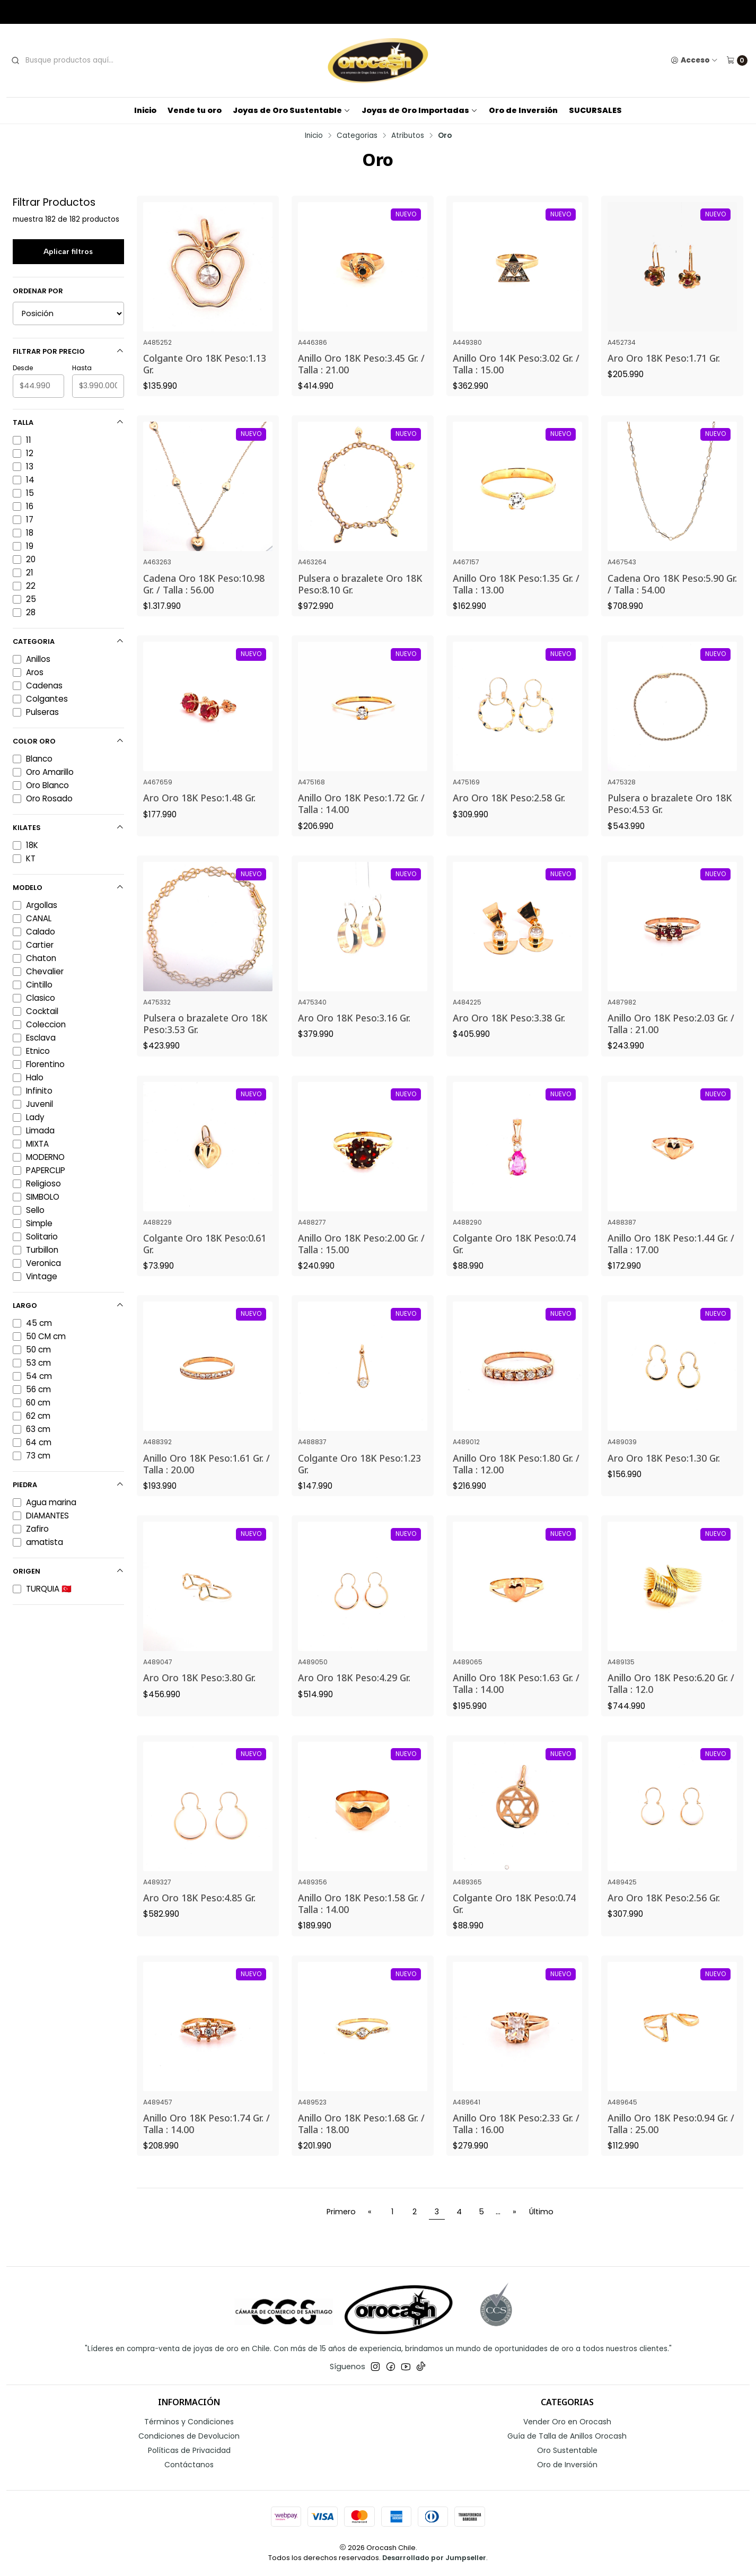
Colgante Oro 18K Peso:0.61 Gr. (204, 1259)
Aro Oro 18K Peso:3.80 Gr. (199, 1693)
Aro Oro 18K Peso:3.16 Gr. (354, 1033)
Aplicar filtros (68, 251)
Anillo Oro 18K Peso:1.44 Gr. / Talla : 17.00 (671, 1259)
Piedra (68, 1484)
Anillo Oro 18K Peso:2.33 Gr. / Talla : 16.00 (516, 2139)
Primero (341, 2211)
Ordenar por (38, 291)
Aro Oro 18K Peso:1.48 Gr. (199, 813)
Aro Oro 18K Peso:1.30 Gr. (664, 1473)
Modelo (68, 887)
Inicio (145, 110)
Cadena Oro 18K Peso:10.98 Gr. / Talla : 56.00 (204, 599)
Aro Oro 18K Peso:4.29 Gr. (354, 1693)
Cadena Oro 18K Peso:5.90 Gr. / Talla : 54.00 (672, 599)
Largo (68, 1305)
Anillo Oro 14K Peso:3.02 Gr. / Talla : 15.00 (516, 364)
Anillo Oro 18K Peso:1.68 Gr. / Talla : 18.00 (361, 2139)
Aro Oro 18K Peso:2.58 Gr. (509, 813)
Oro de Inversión (523, 110)
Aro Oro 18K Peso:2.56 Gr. (664, 1913)
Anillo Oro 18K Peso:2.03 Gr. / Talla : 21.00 (671, 1039)
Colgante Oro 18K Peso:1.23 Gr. (359, 1479)
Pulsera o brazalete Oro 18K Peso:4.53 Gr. (670, 819)
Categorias (357, 135)
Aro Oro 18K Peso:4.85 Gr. (199, 1913)
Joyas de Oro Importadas (420, 110)
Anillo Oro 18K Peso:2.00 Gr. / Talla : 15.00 (361, 1259)
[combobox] (89, 60)
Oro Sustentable (567, 2450)
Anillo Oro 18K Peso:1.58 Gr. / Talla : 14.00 (361, 1919)
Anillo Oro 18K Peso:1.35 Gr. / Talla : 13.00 (516, 599)
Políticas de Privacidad (189, 2450)
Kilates (68, 827)
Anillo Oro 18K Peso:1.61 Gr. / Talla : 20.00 (206, 1479)
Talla (68, 422)
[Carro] (737, 60)
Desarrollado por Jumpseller (434, 2557)
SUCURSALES (595, 110)
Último (541, 2211)
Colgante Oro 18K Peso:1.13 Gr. (204, 364)
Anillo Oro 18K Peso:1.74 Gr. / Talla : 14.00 (206, 2139)
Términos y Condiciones (189, 2421)
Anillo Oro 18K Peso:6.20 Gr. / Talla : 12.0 (671, 1699)
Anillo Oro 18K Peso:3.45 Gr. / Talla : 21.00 (361, 364)
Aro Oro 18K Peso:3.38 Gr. (509, 1033)
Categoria (68, 641)
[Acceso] (694, 60)
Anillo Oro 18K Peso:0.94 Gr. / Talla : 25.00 (671, 2139)
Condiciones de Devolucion (189, 2436)
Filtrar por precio (68, 351)
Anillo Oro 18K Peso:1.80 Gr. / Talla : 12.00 (516, 1479)
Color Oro (68, 741)
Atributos (407, 135)
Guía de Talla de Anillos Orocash (567, 2436)
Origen (68, 1571)
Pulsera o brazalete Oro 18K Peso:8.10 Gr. (360, 599)
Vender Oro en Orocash (567, 2421)
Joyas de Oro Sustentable (291, 110)
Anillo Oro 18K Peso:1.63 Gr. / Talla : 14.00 (516, 1699)
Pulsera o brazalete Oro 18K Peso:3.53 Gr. (205, 1039)
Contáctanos (189, 2464)
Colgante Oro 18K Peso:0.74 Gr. (514, 1259)
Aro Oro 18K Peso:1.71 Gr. (664, 358)
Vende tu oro (195, 110)
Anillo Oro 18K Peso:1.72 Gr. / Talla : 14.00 (361, 819)
